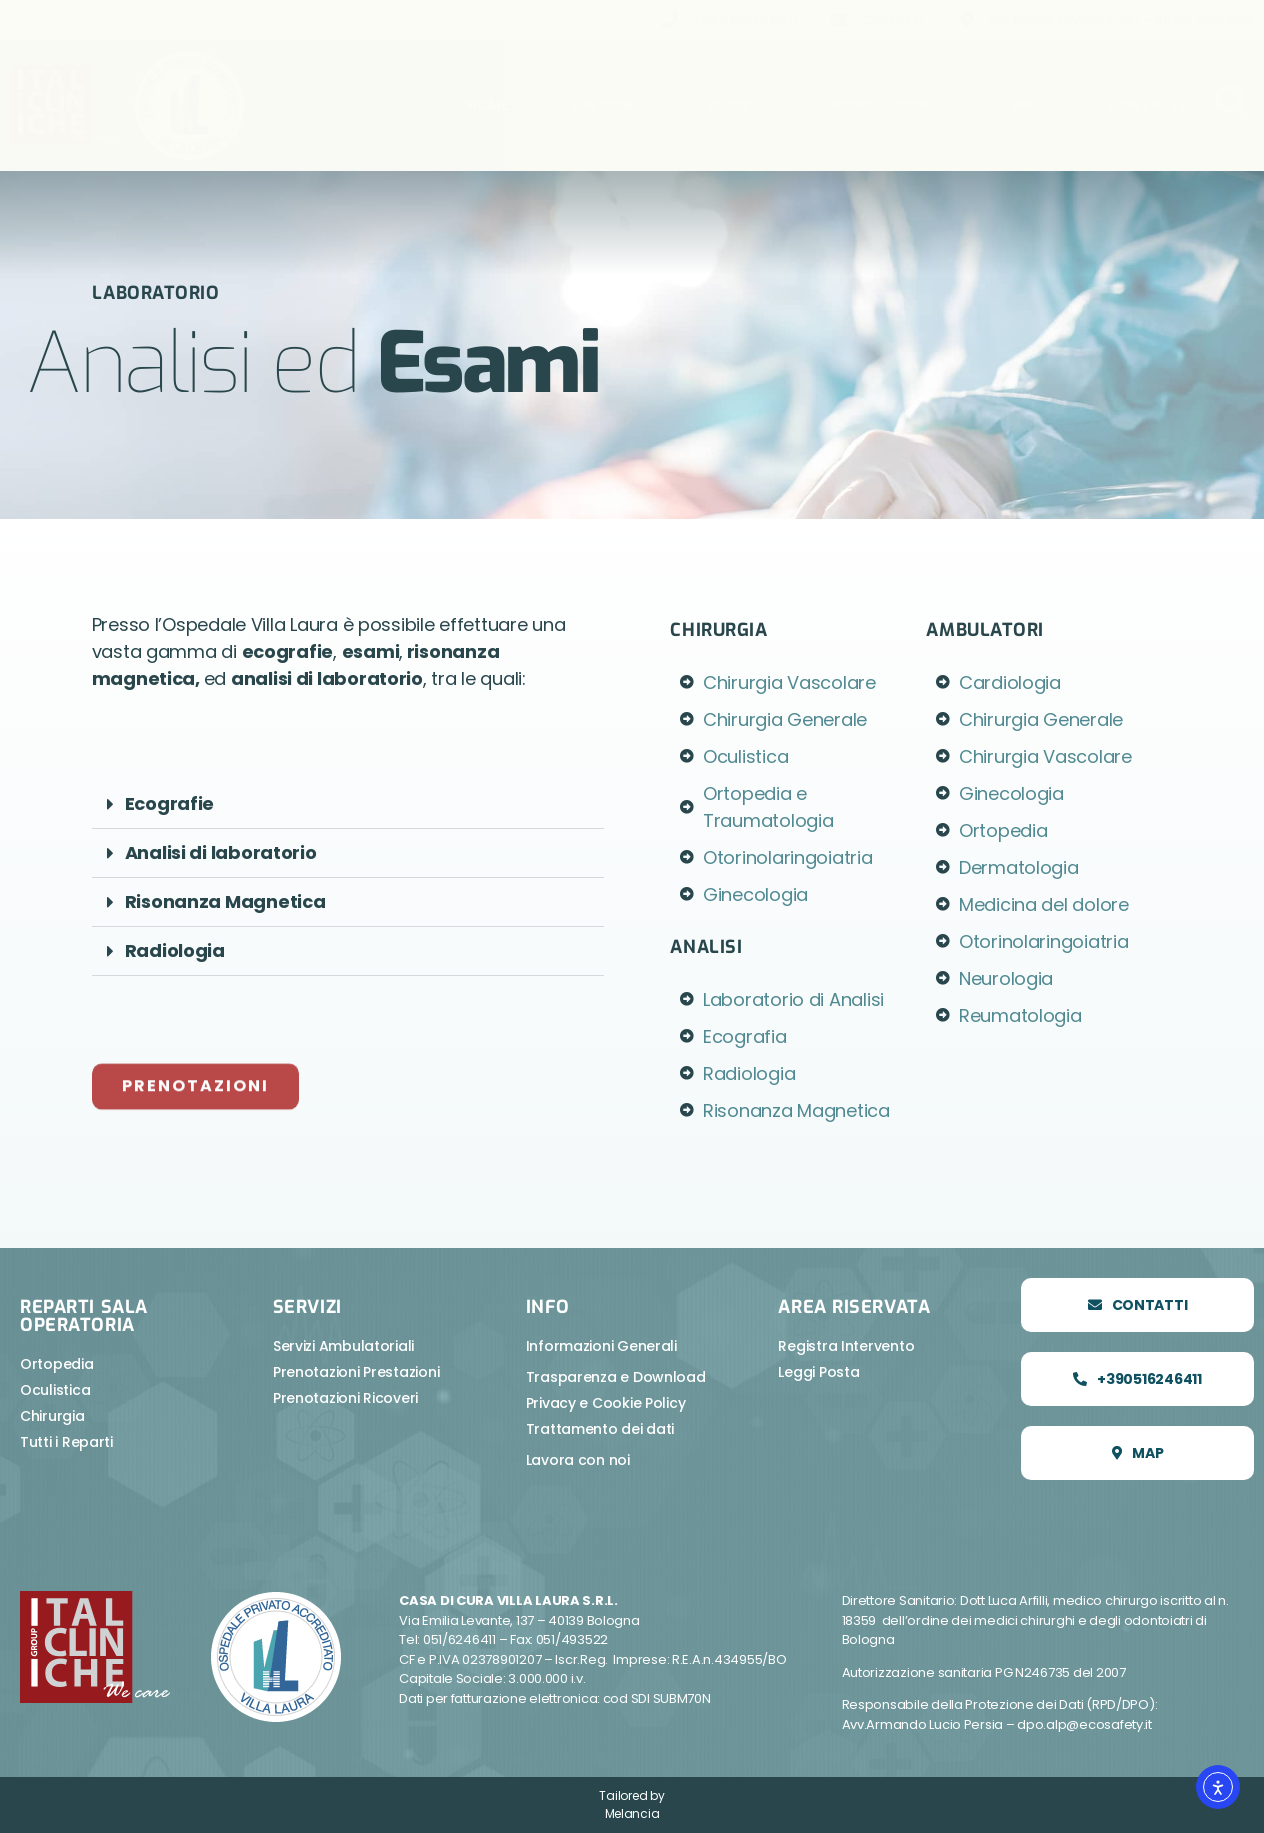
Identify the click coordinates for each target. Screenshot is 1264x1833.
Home (488, 105)
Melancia (632, 1813)
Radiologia (175, 950)
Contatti (1146, 105)
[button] (348, 804)
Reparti (734, 105)
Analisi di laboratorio (221, 852)
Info (1029, 105)
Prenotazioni (888, 105)
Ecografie (170, 803)
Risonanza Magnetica (225, 901)
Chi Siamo (608, 105)
